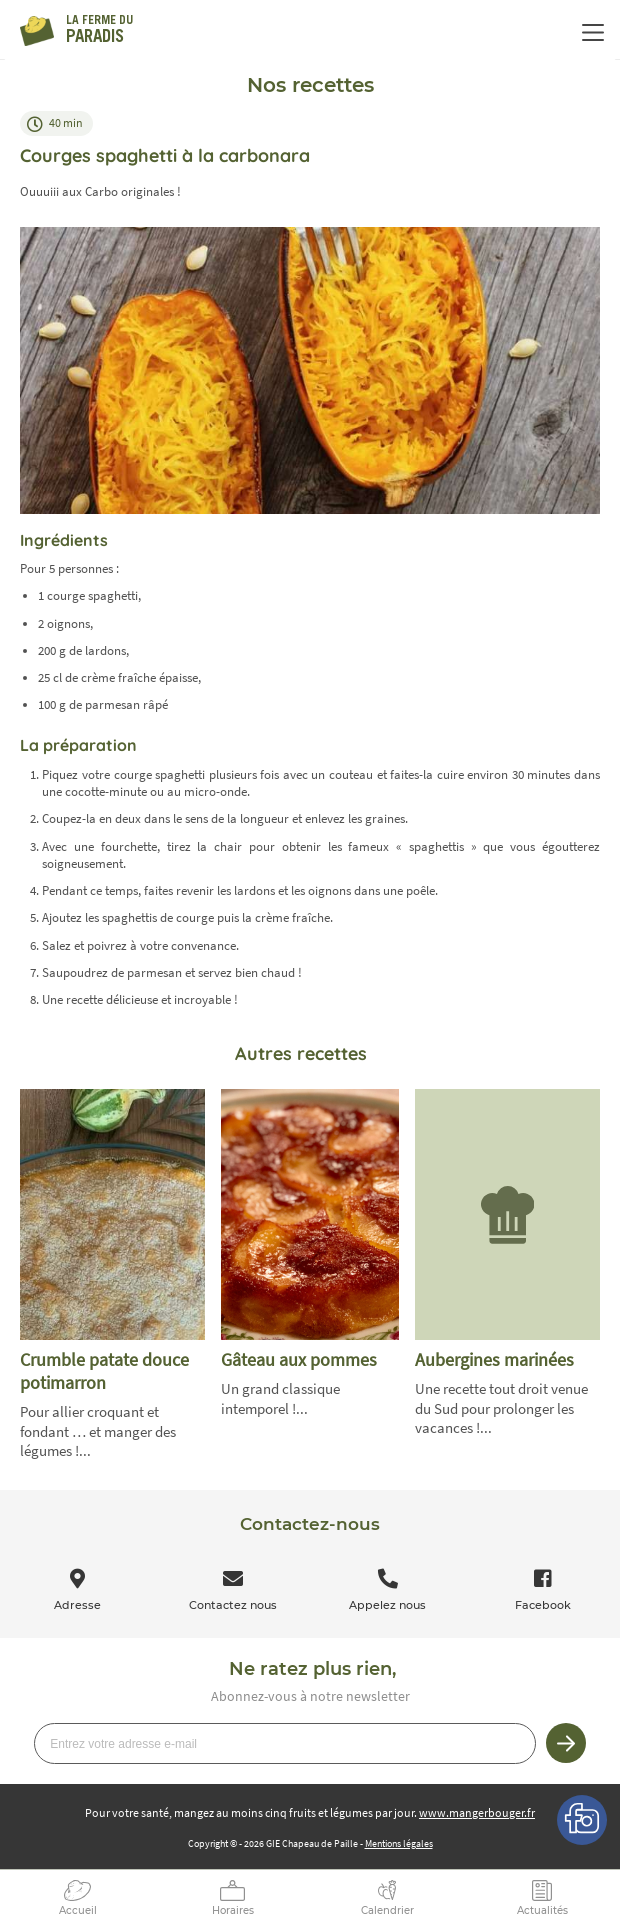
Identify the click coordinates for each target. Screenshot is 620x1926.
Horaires (233, 1910)
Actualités (542, 1910)
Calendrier (387, 1910)
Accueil (78, 1910)
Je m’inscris (566, 1743)
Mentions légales (399, 1843)
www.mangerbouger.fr (477, 1812)
